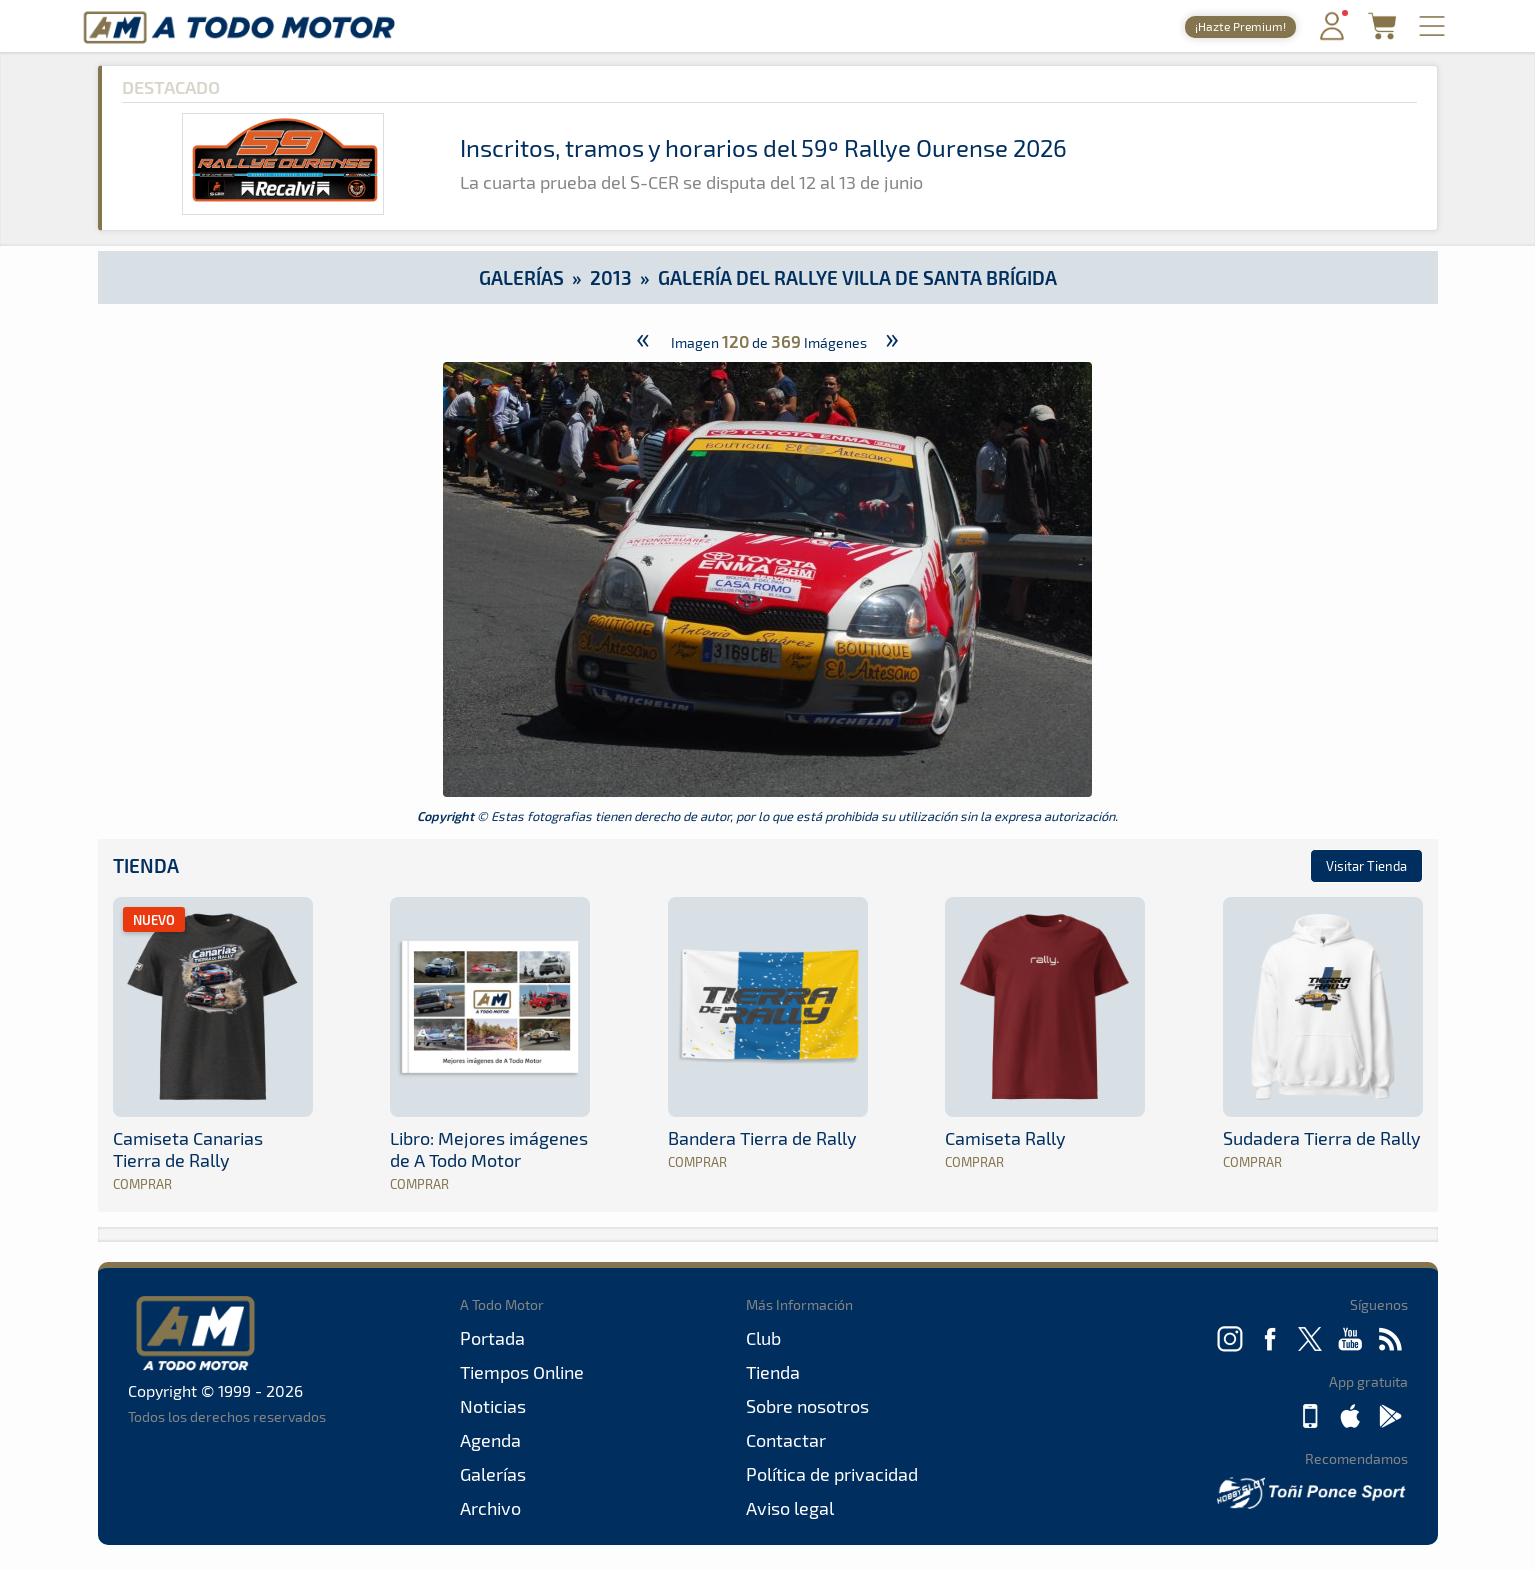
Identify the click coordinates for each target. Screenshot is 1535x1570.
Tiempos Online (522, 1372)
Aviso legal (790, 1508)
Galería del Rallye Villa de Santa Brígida (857, 277)
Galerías (521, 277)
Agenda (490, 1440)
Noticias (493, 1406)
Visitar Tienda (1366, 866)
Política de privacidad (832, 1474)
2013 (611, 277)
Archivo (490, 1508)
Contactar (786, 1440)
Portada (492, 1338)
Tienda (146, 865)
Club (763, 1338)
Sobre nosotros (807, 1406)
